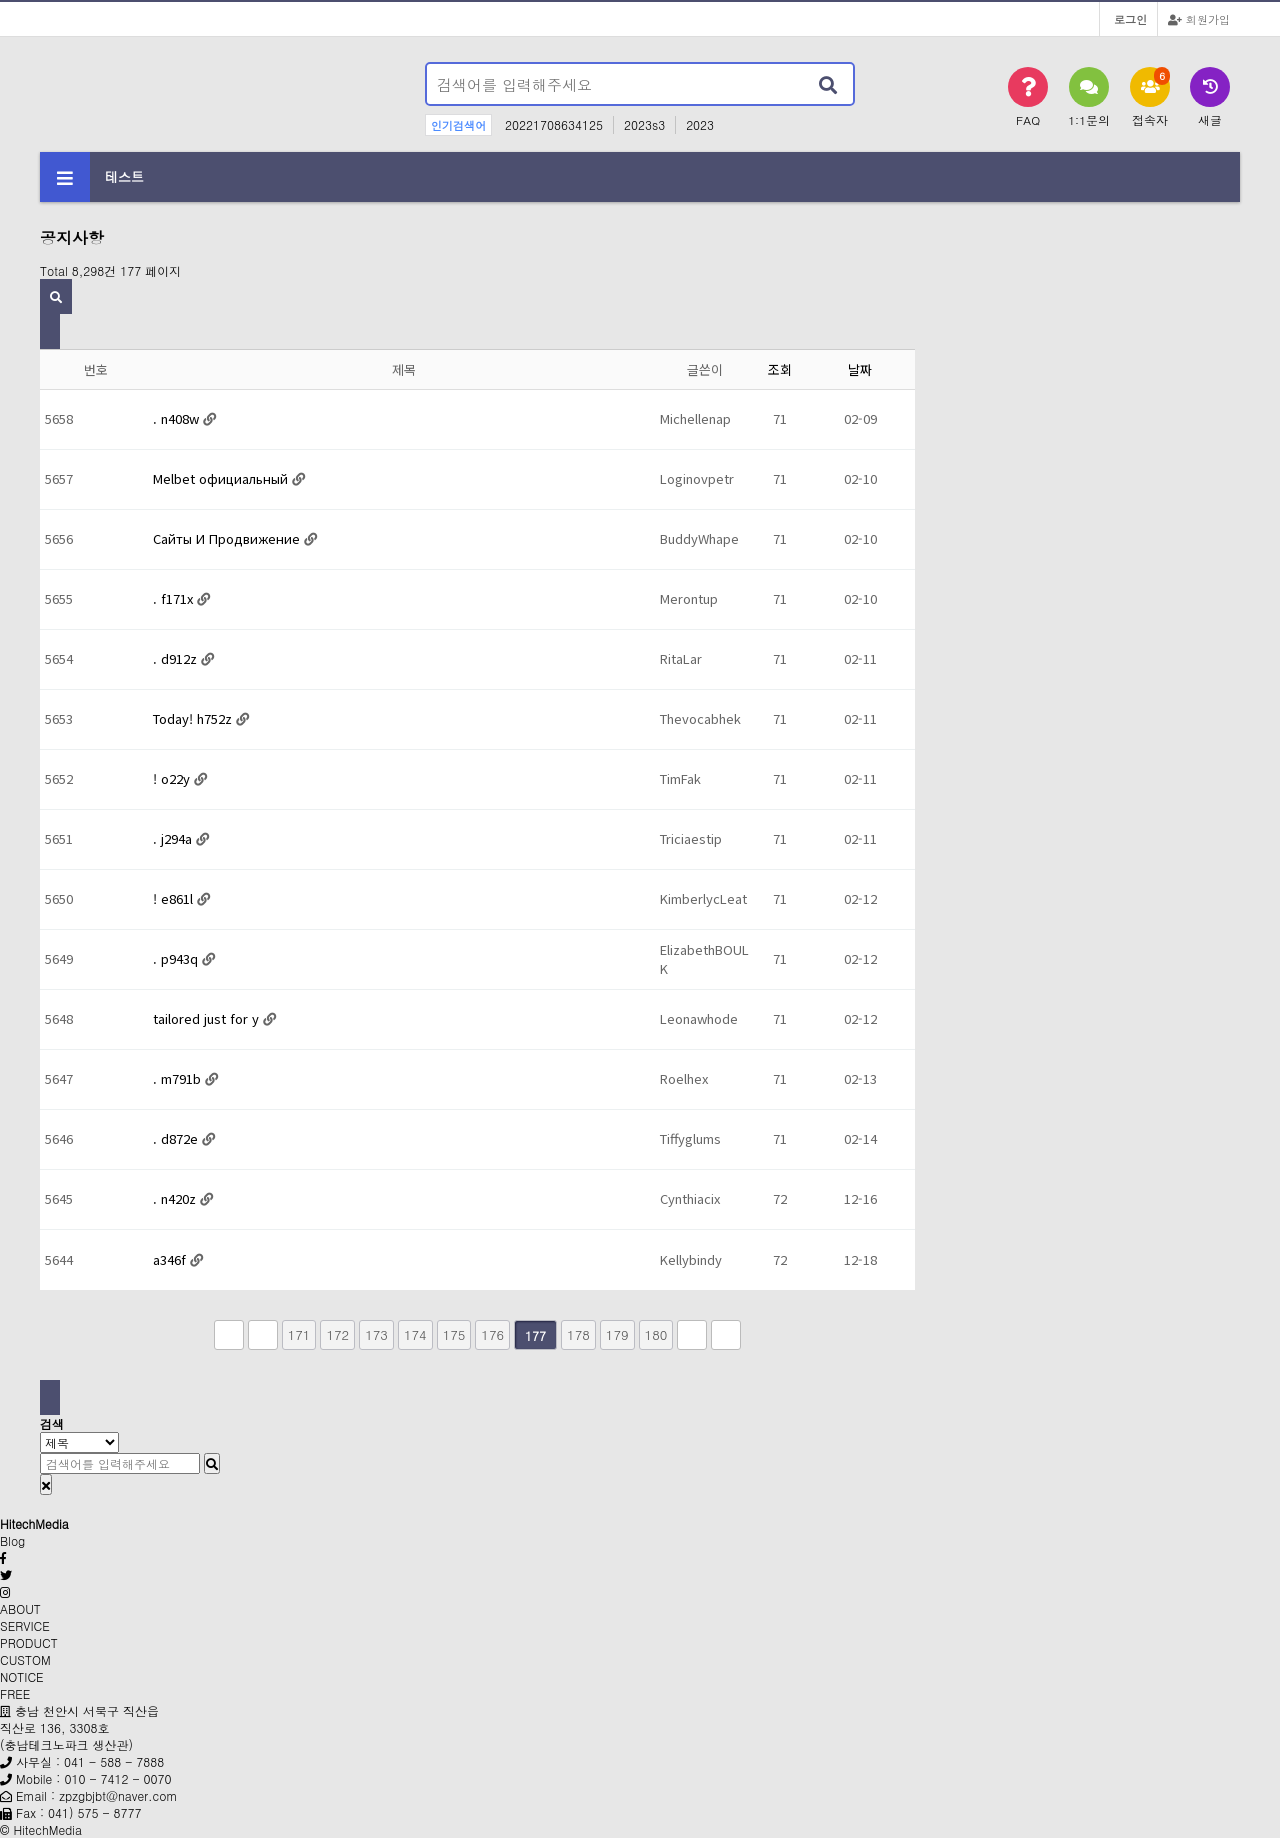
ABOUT (20, 1608)
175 (454, 1334)
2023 (700, 124)
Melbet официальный (222, 478)
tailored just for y (208, 1018)
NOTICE (22, 1676)
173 (376, 1334)
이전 (263, 1335)
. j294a (174, 838)
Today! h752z (194, 718)
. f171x (175, 598)
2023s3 (644, 124)
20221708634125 (554, 124)
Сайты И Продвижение (228, 538)
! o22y (173, 778)
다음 (692, 1335)
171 (299, 1334)
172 (337, 1334)
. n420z (176, 1198)
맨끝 (726, 1335)
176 (492, 1334)
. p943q (177, 958)
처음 (229, 1335)
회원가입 (1199, 19)
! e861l (175, 898)
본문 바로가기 (0, 0)
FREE (15, 1693)
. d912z (177, 658)
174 (415, 1334)
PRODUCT (29, 1642)
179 (617, 1334)
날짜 (860, 369)
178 (578, 1334)
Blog (12, 1540)
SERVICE (25, 1625)
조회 (780, 369)
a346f (171, 1259)
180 (656, 1334)
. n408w (178, 418)
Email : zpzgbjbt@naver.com (96, 1795)
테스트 (124, 176)
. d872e (177, 1138)
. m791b (179, 1078)
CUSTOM (25, 1659)
